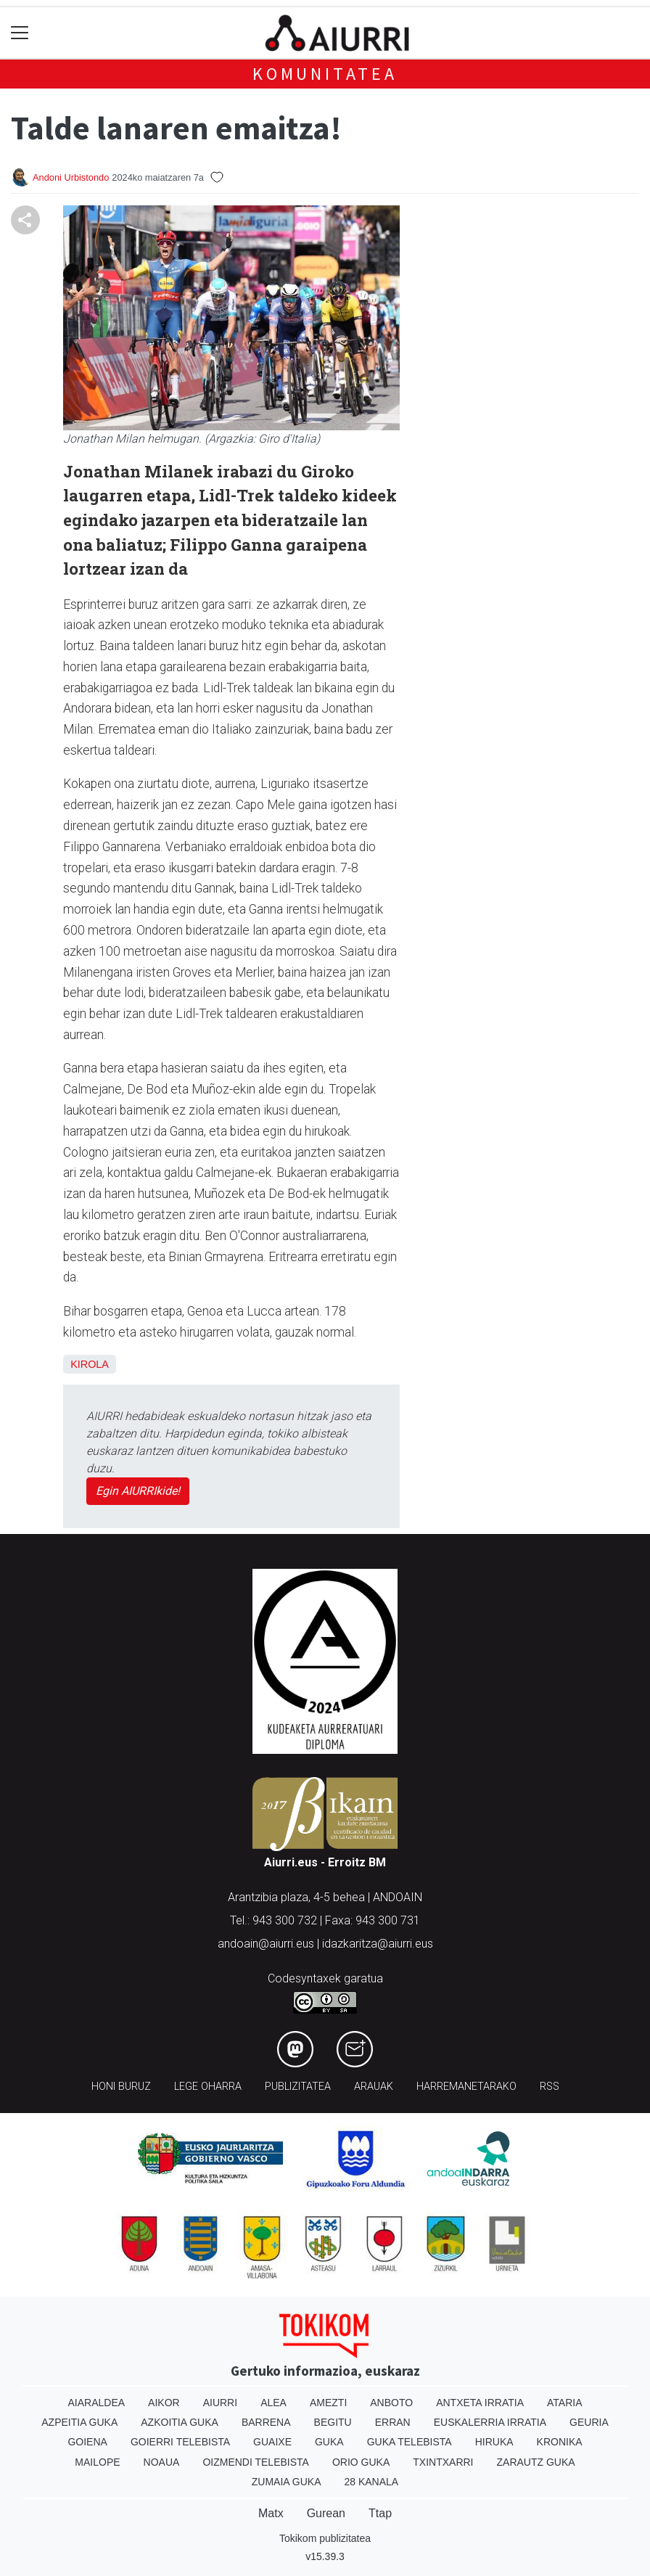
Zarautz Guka (536, 2462)
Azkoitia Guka (179, 2422)
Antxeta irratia (480, 2402)
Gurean (326, 2513)
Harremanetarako (466, 2086)
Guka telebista (409, 2442)
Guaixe (272, 2442)
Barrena (266, 2422)
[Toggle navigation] (20, 33)
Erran (393, 2422)
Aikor (164, 2402)
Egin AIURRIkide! (138, 1491)
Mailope (97, 2462)
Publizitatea (298, 2086)
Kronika (560, 2442)
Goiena (87, 2442)
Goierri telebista (180, 2442)
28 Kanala (371, 2481)
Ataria (565, 2402)
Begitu (333, 2422)
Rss (549, 2086)
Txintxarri (443, 2462)
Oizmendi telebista (255, 2462)
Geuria (589, 2422)
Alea (273, 2402)
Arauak (373, 2086)
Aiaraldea (97, 2402)
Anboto (391, 2402)
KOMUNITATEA (325, 73)
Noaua (162, 2462)
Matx (271, 2513)
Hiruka (494, 2442)
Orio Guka (361, 2462)
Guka (329, 2442)
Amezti (328, 2402)
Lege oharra (208, 2086)
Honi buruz (121, 2086)
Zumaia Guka (286, 2481)
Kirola (89, 1364)
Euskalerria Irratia (490, 2422)
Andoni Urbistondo (71, 177)
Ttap (380, 2513)
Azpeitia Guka (79, 2422)
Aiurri (220, 2402)
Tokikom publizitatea (325, 2538)
